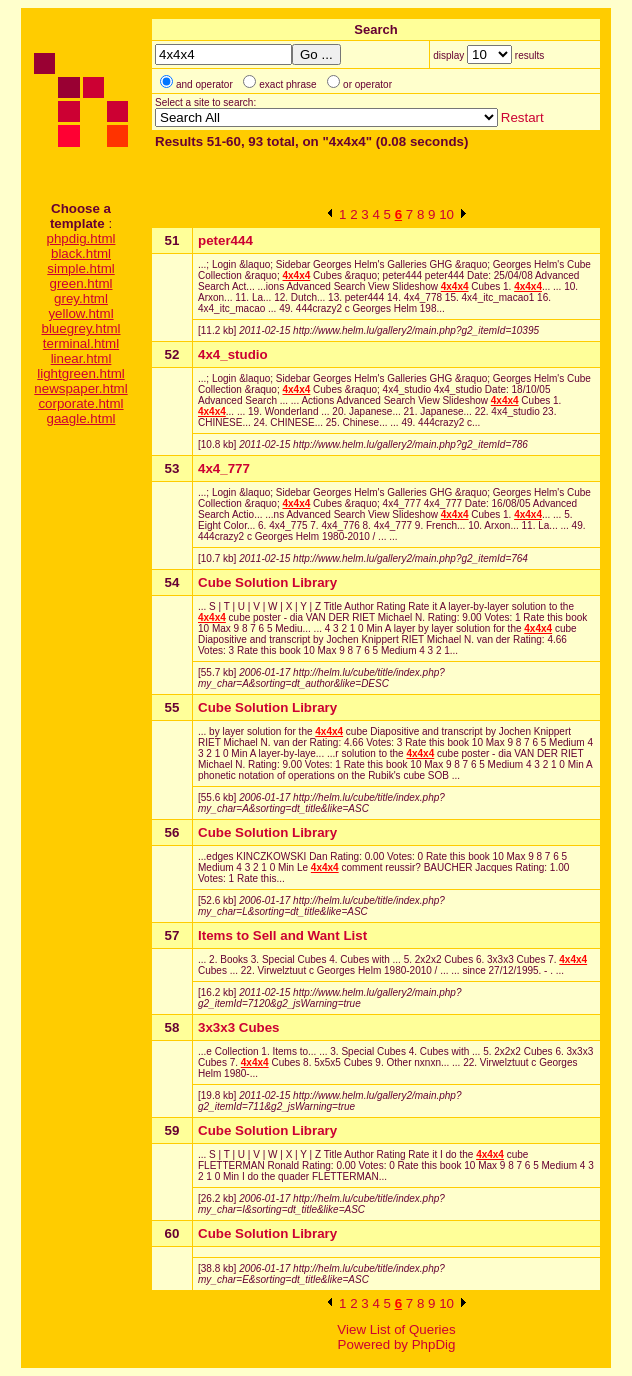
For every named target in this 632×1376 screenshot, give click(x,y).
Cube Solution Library (267, 582)
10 (446, 214)
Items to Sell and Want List (282, 935)
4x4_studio (233, 354)
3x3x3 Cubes (239, 1027)
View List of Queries (396, 1329)
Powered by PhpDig (397, 1344)
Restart (522, 117)
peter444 (225, 240)
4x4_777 (224, 468)
